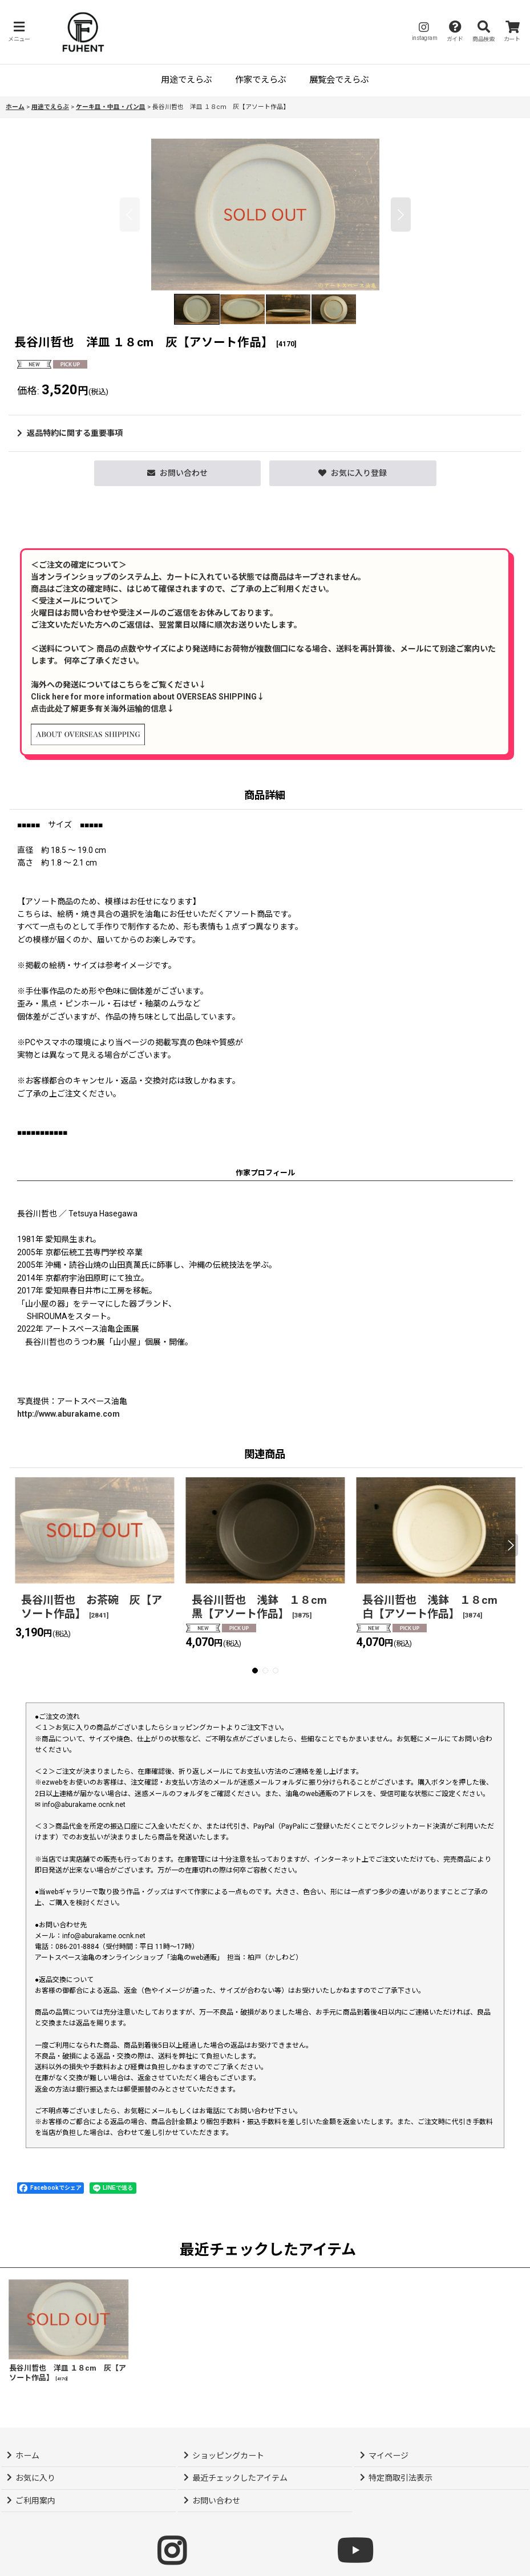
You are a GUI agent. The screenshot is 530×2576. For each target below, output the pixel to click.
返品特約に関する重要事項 (70, 433)
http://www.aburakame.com (68, 1413)
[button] (19, 31)
